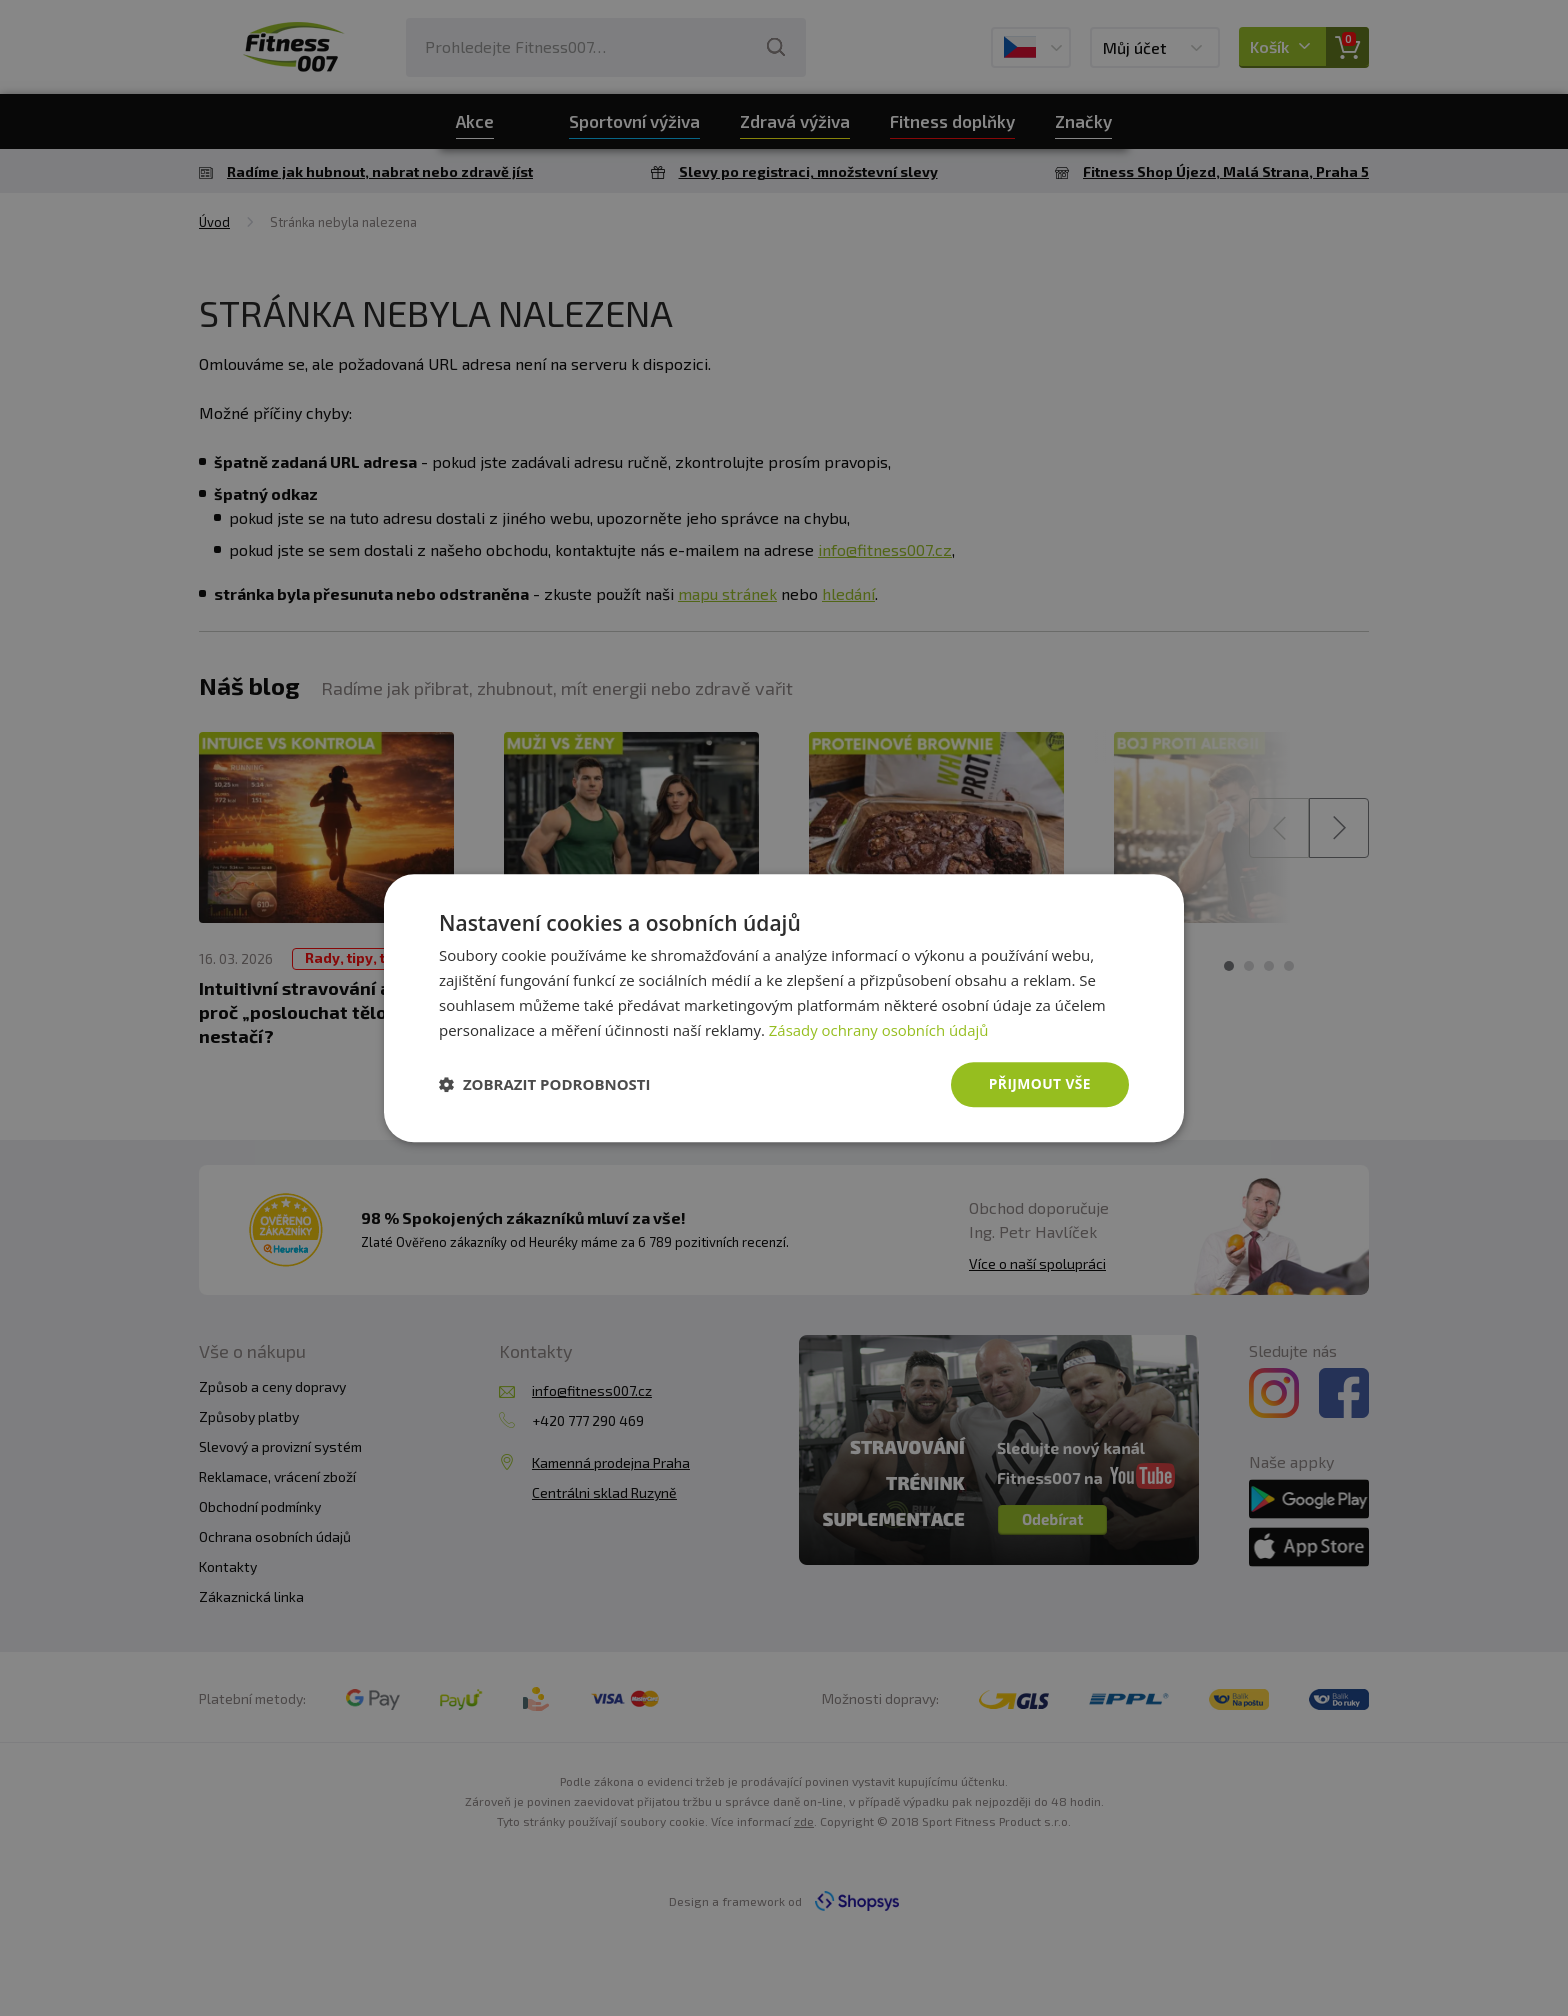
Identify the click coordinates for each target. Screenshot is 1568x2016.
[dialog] (784, 1008)
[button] (545, 1085)
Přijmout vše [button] (1039, 1083)
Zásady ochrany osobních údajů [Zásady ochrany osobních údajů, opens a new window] (879, 1030)
